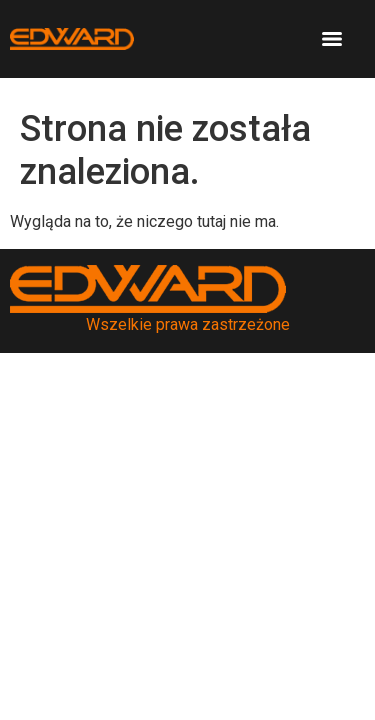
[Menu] (332, 39)
